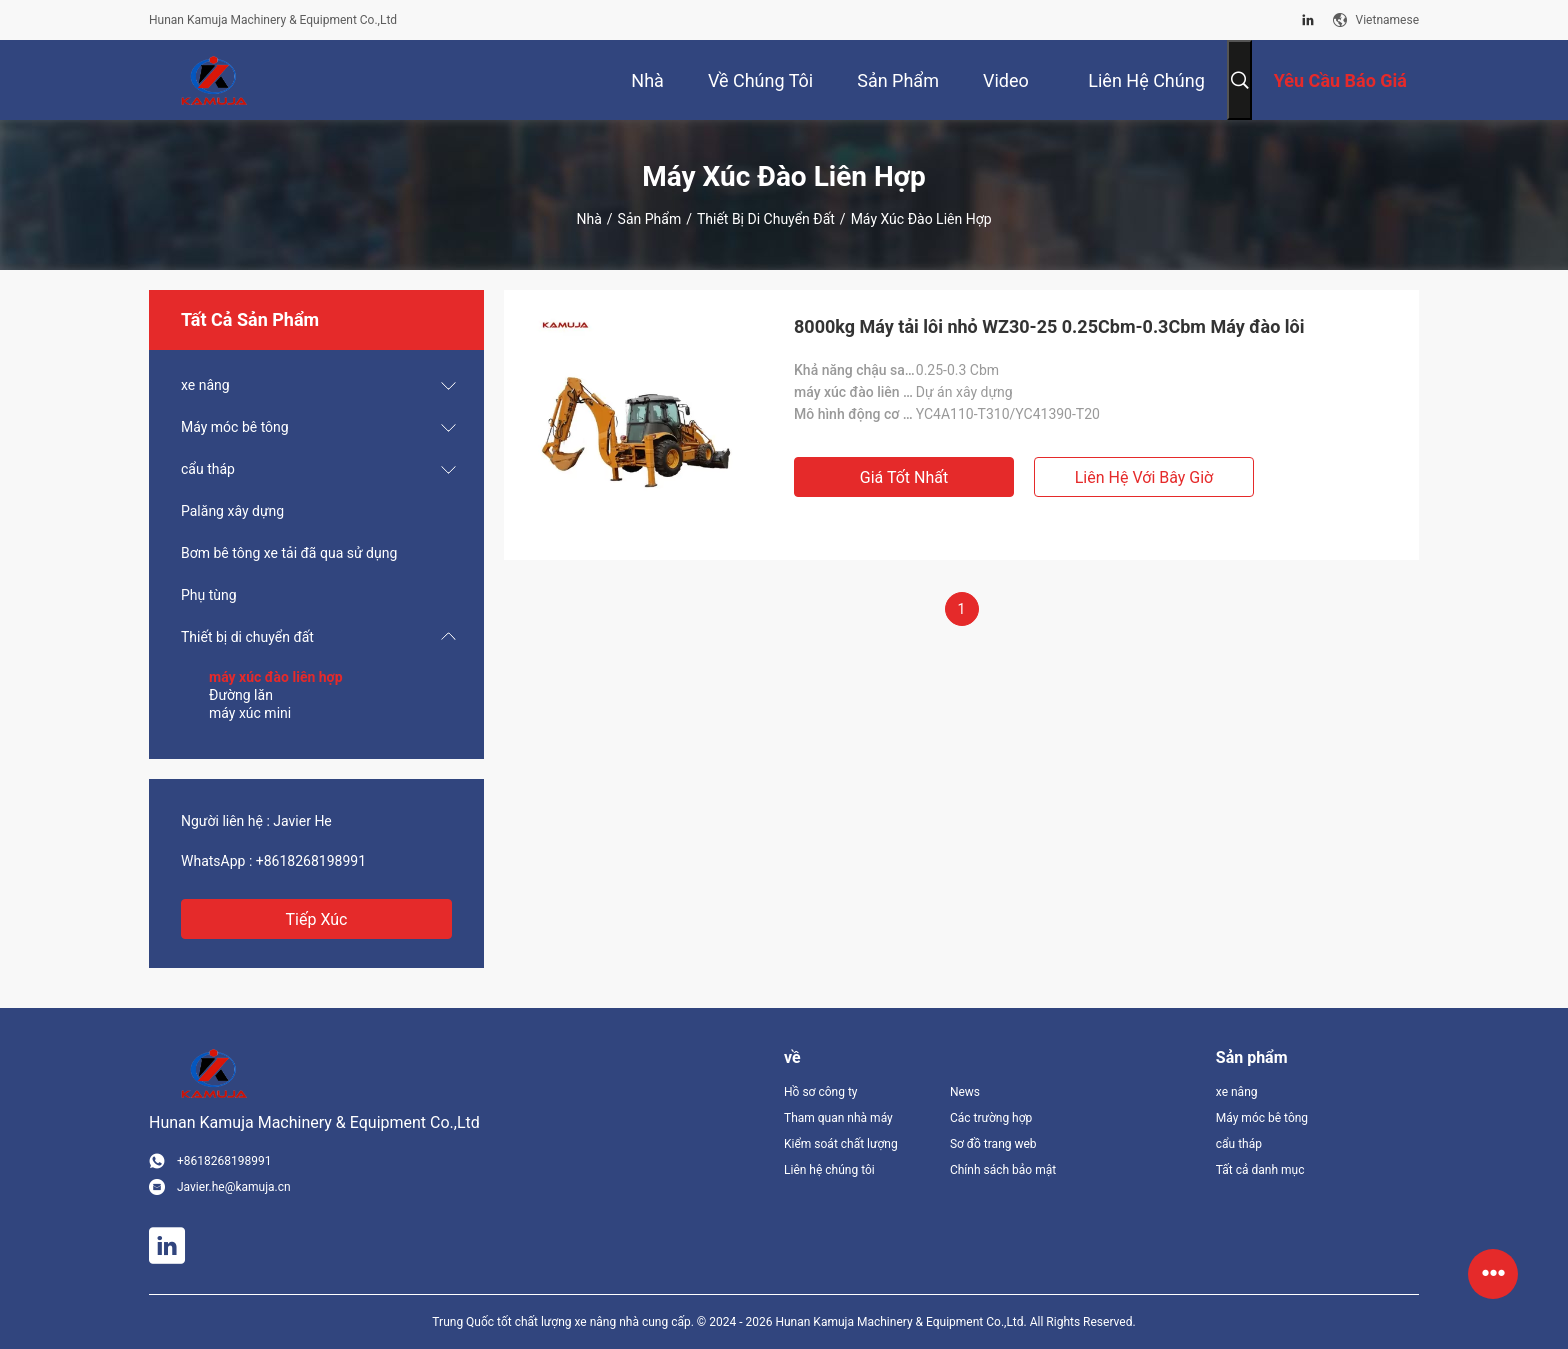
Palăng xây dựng (232, 511)
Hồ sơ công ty (820, 1092)
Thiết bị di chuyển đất (766, 219)
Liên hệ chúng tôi (829, 1170)
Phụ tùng (209, 595)
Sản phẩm (650, 219)
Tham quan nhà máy (838, 1118)
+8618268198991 (311, 861)
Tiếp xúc (317, 919)
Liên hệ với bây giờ (1144, 477)
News (965, 1092)
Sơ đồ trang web (993, 1144)
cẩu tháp (208, 469)
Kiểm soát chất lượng (841, 1144)
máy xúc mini (250, 713)
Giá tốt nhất (904, 477)
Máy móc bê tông (235, 427)
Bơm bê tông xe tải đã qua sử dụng (289, 553)
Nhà (588, 219)
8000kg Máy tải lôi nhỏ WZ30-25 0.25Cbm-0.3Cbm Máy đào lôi (1049, 326)
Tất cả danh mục (1260, 1170)
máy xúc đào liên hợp (276, 677)
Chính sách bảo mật (1003, 1170)
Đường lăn (241, 695)
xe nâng (205, 385)
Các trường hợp (991, 1118)
